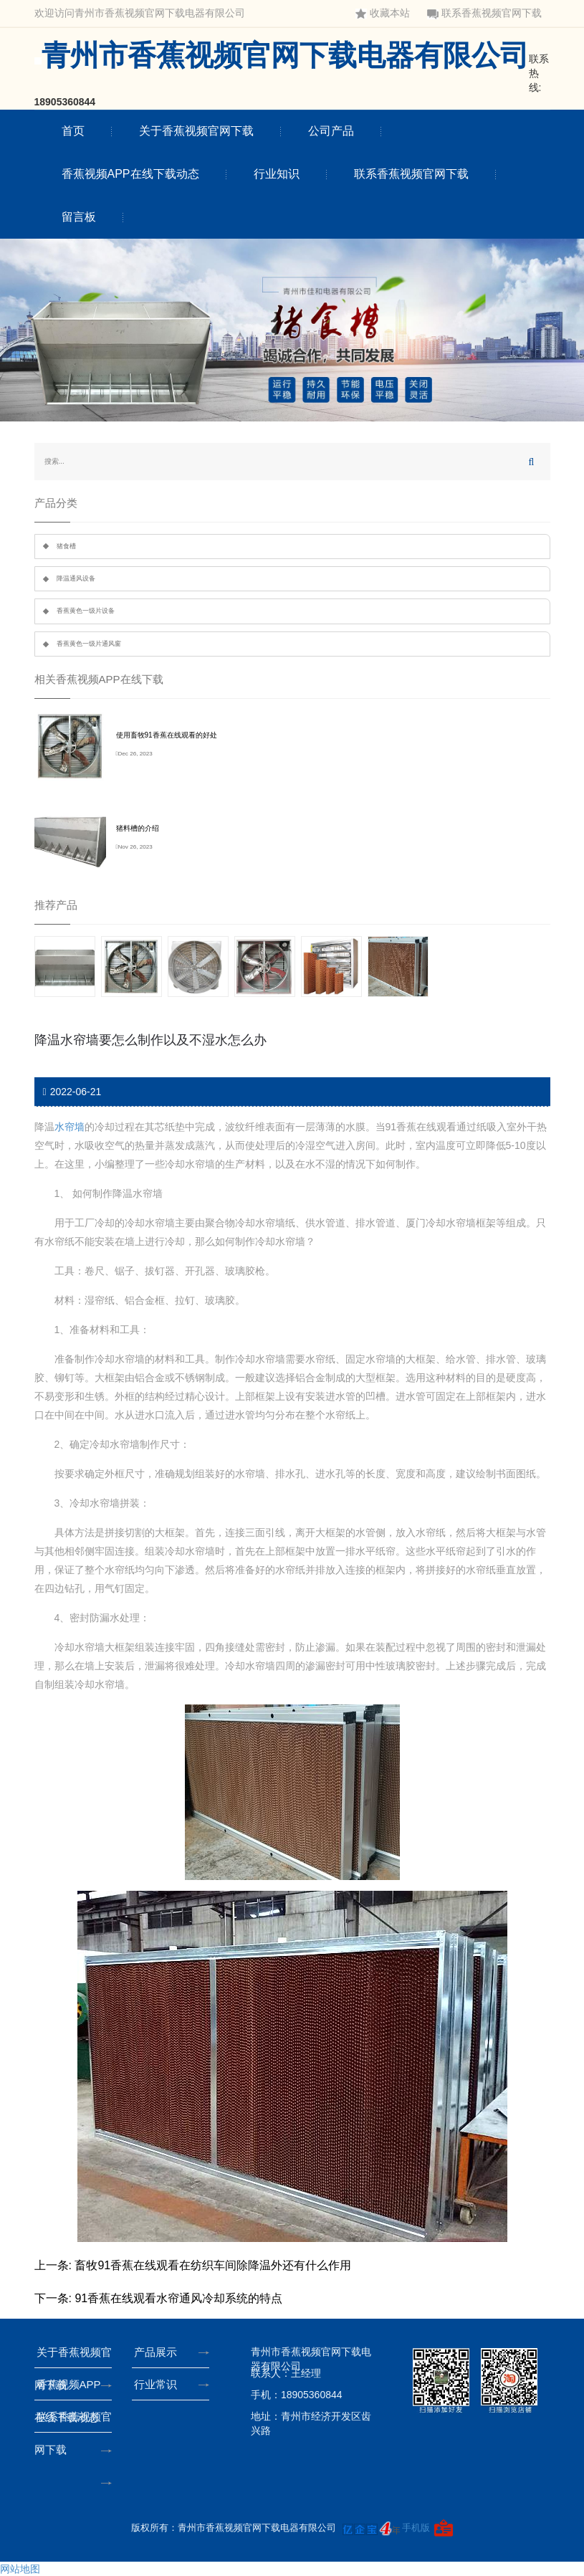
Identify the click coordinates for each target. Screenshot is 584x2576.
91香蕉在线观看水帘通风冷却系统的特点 (178, 2298)
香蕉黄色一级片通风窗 (89, 643)
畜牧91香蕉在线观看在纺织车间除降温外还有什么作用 (213, 2265)
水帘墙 (69, 1126)
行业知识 (277, 174)
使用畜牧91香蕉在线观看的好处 (166, 735)
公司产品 (331, 131)
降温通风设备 (76, 578)
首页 (73, 131)
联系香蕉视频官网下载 (484, 13)
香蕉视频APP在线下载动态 (130, 174)
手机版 (416, 2527)
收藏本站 (382, 13)
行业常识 (158, 2384)
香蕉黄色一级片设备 (86, 610)
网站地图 (20, 2569)
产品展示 (158, 2352)
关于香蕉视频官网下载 (196, 131)
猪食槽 (66, 546)
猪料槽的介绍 (137, 828)
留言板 (79, 217)
